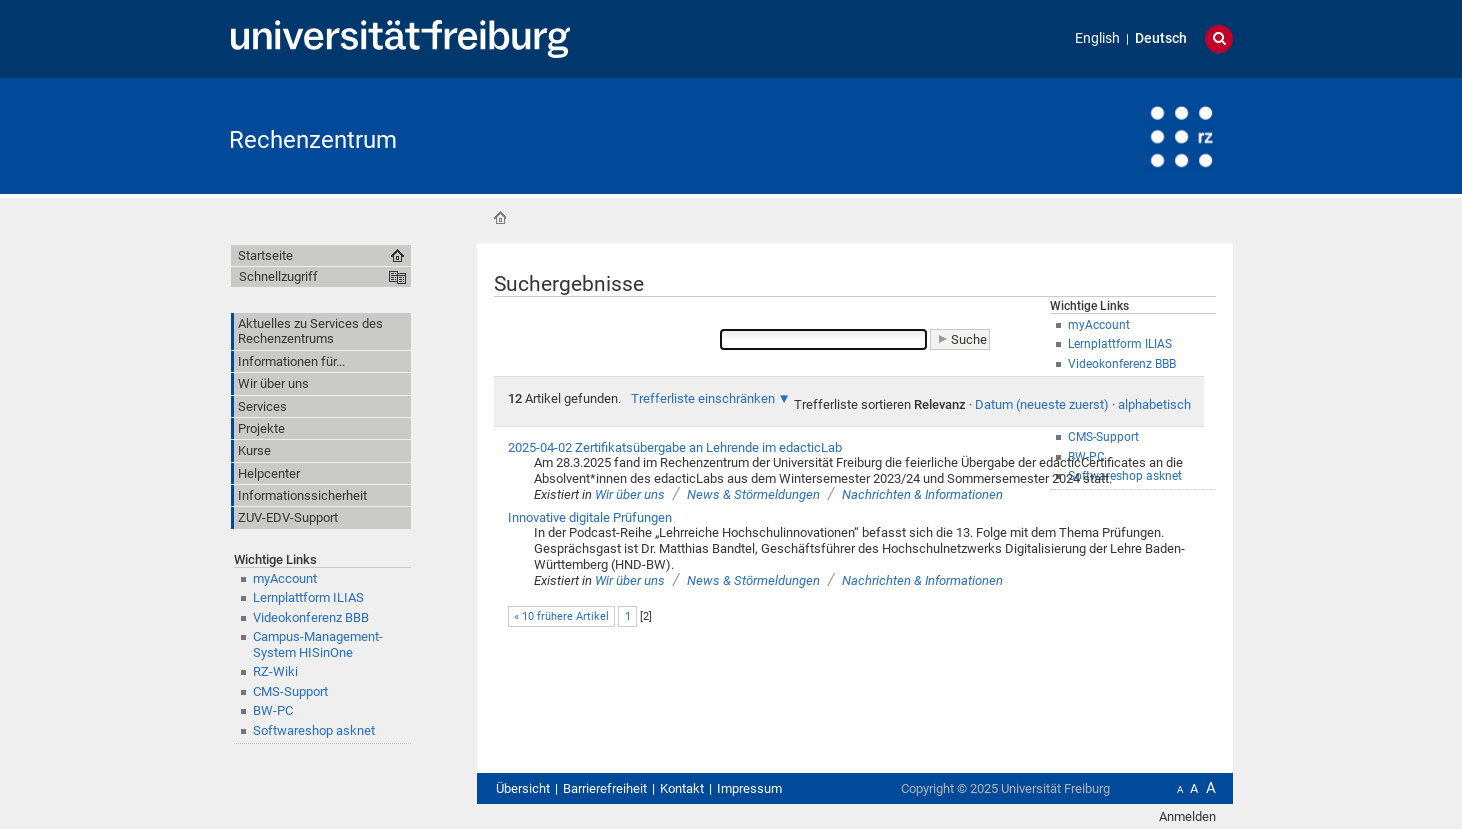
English (1097, 38)
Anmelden (1187, 816)
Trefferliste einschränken (703, 398)
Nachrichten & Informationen (922, 494)
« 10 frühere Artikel (561, 616)
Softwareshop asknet (314, 730)
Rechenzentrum (313, 140)
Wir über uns (630, 494)
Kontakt (682, 788)
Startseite (500, 218)
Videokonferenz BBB (311, 617)
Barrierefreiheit (605, 788)
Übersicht (523, 788)
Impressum (749, 788)
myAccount (285, 578)
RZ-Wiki (275, 671)
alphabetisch (1154, 404)
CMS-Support (290, 691)
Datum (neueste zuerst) (1042, 404)
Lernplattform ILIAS (308, 597)
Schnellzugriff (278, 276)
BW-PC (273, 710)
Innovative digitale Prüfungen (590, 517)
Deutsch (1161, 38)
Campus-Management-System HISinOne (318, 644)
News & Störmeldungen (753, 494)
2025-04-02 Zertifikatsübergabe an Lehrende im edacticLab (675, 447)
